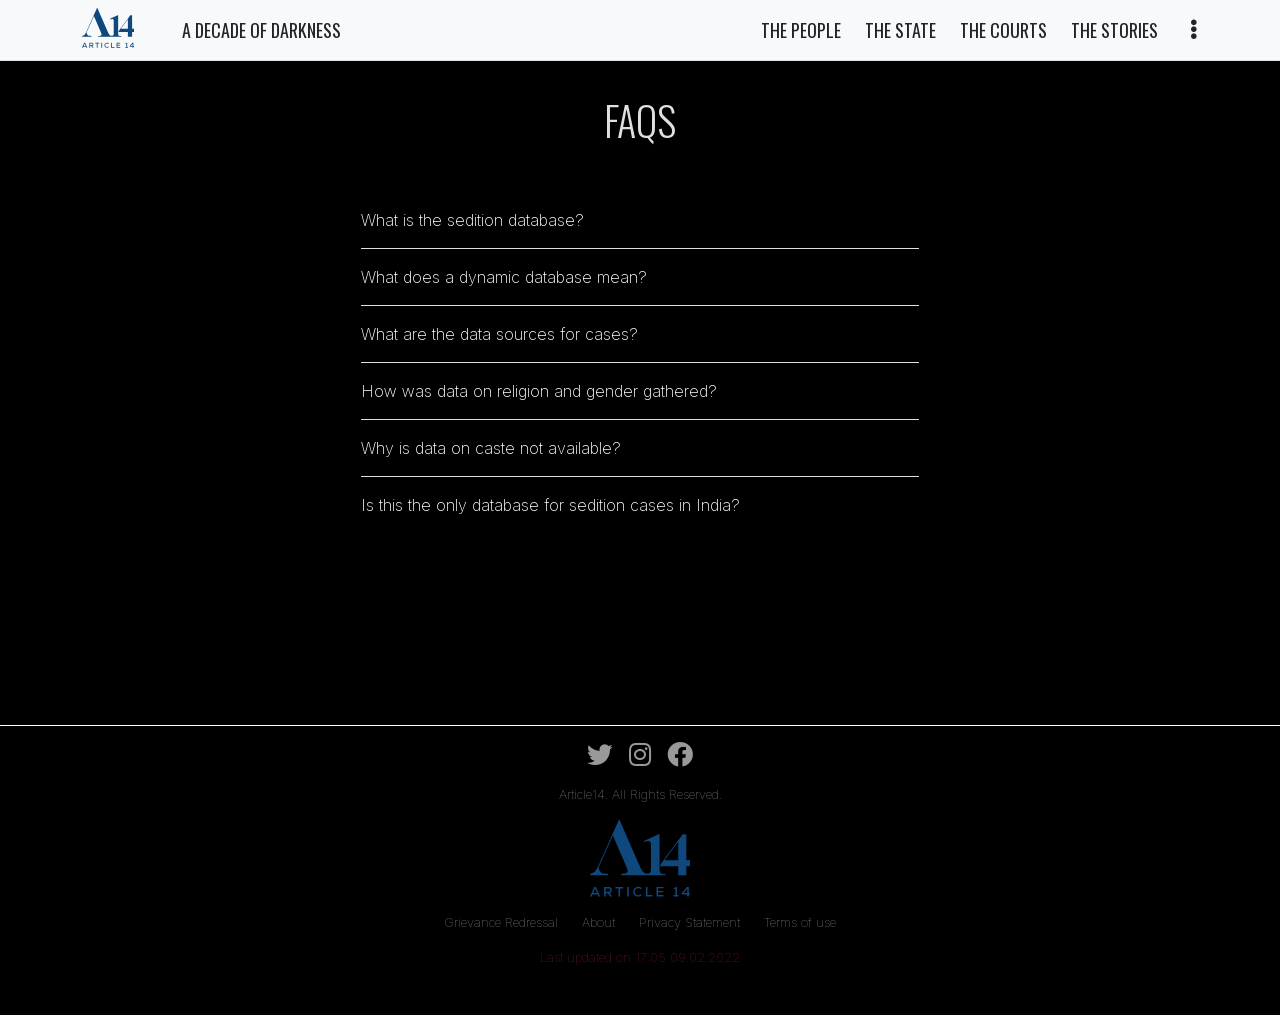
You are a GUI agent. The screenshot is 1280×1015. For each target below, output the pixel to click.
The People (801, 30)
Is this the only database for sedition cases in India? (550, 505)
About (600, 922)
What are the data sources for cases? (499, 334)
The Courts (1003, 30)
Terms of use (800, 922)
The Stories (1114, 30)
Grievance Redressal (503, 922)
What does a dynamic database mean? (504, 277)
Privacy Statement (691, 922)
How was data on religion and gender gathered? (539, 391)
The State (900, 30)
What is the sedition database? (472, 220)
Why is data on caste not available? (491, 448)
